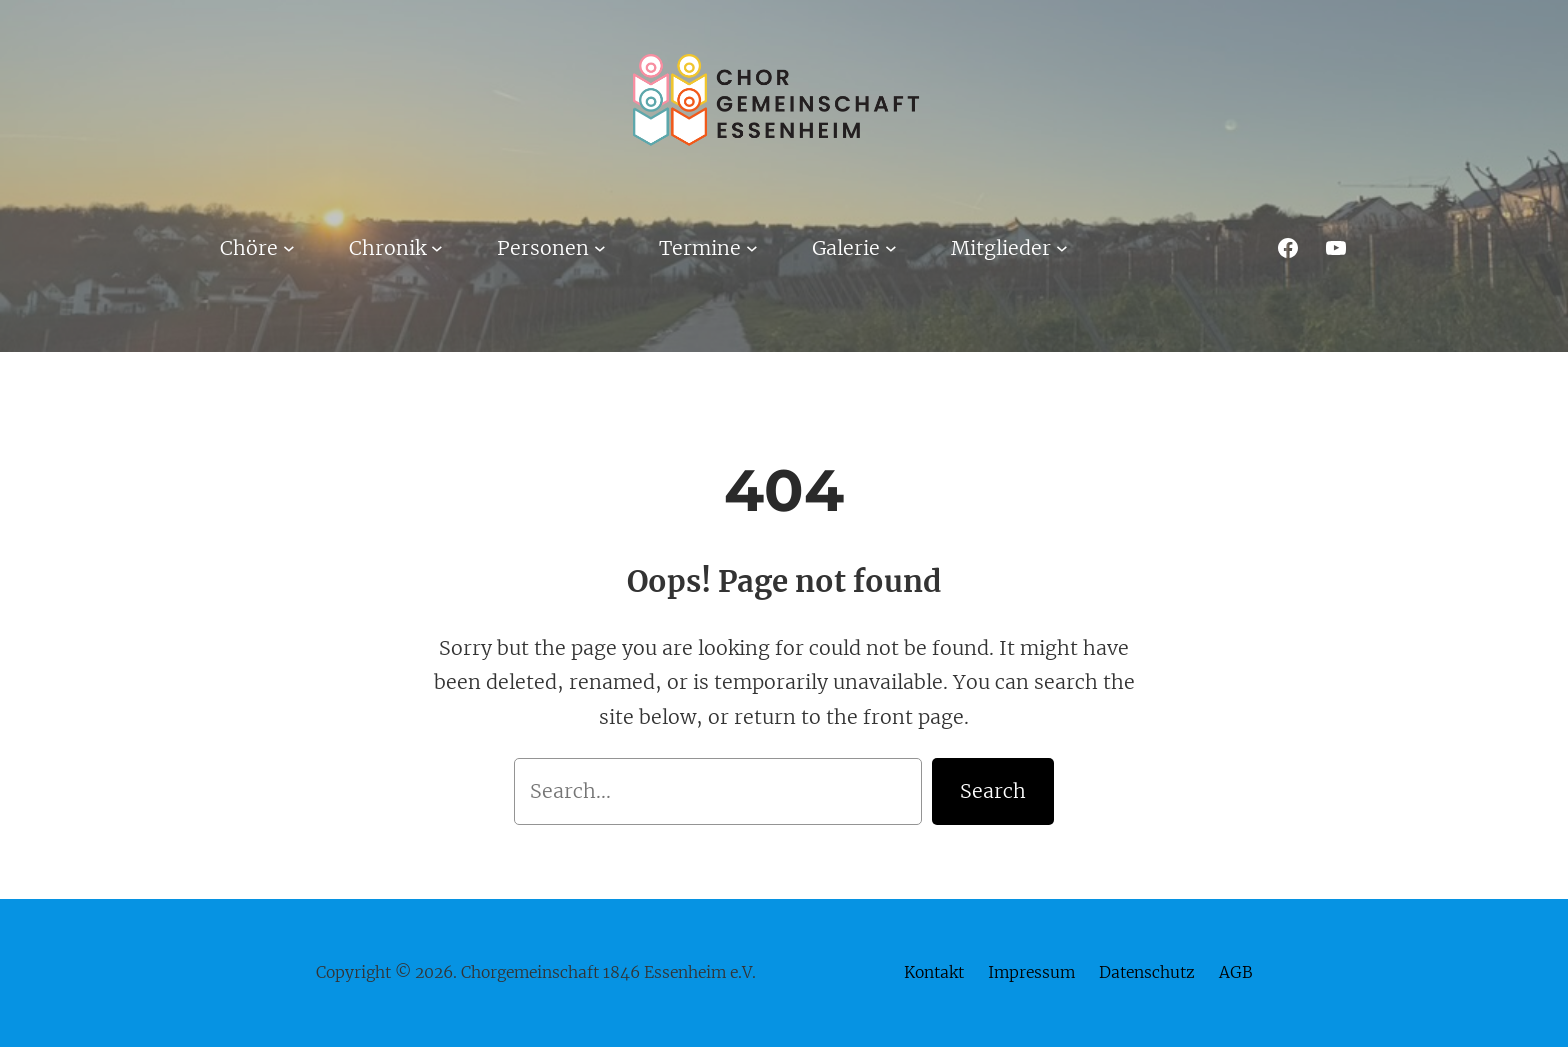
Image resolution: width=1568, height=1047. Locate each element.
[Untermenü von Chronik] (437, 248)
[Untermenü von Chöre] (289, 248)
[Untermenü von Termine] (752, 248)
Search (993, 791)
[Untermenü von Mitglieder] (1062, 248)
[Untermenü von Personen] (600, 248)
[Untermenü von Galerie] (891, 248)
